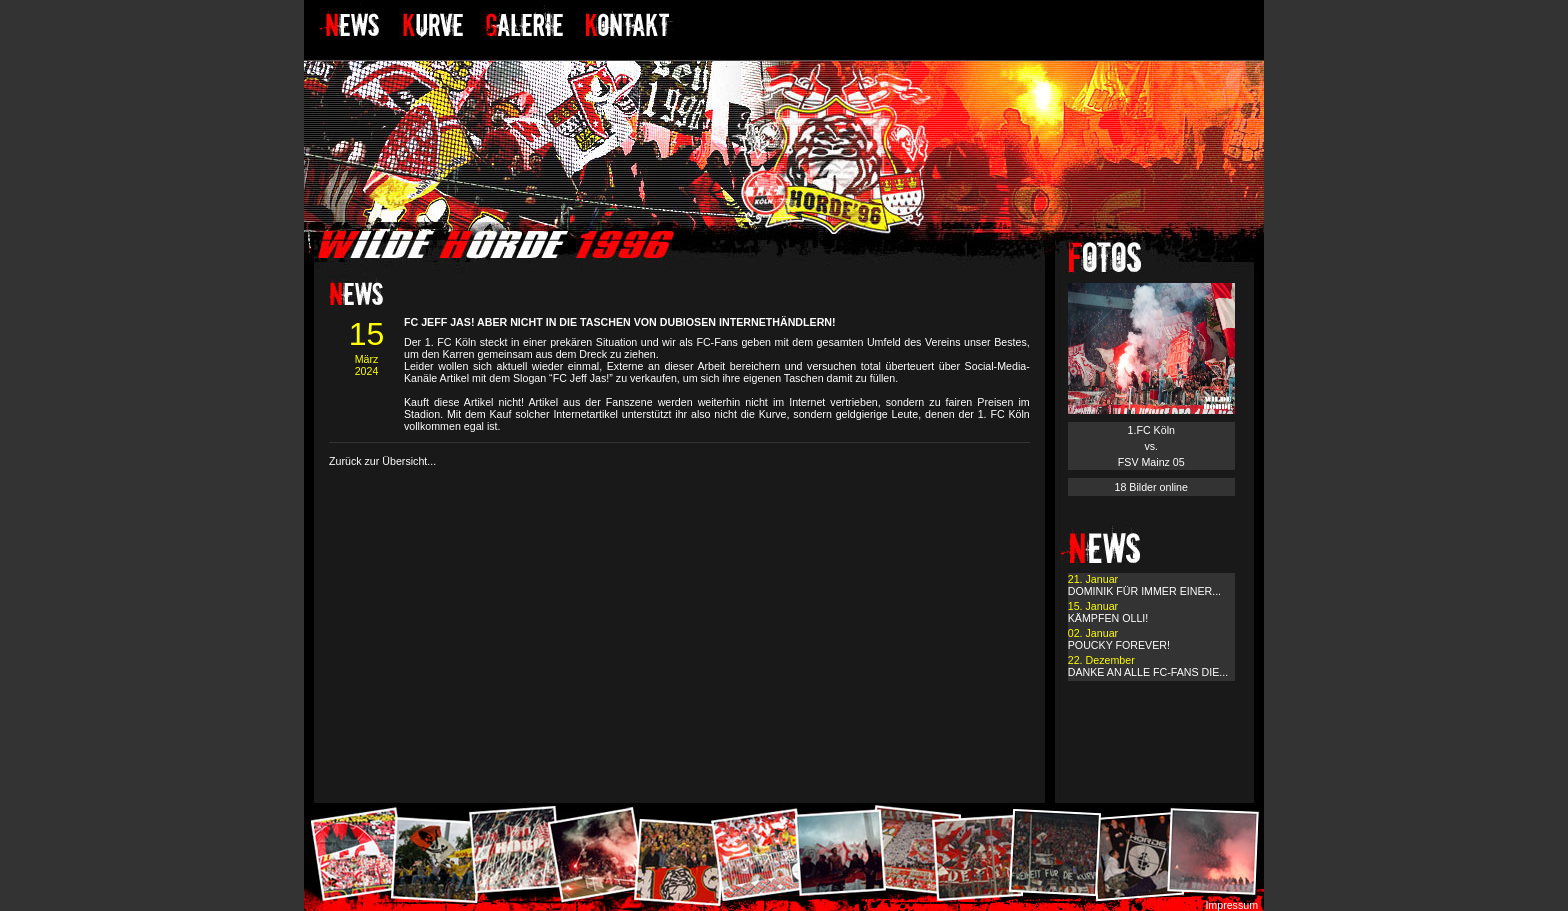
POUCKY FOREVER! (1119, 645)
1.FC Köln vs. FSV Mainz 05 (1151, 446)
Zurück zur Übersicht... (382, 461)
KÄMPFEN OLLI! (1108, 618)
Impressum (1231, 905)
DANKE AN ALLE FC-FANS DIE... (1148, 672)
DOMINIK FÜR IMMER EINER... (1144, 591)
